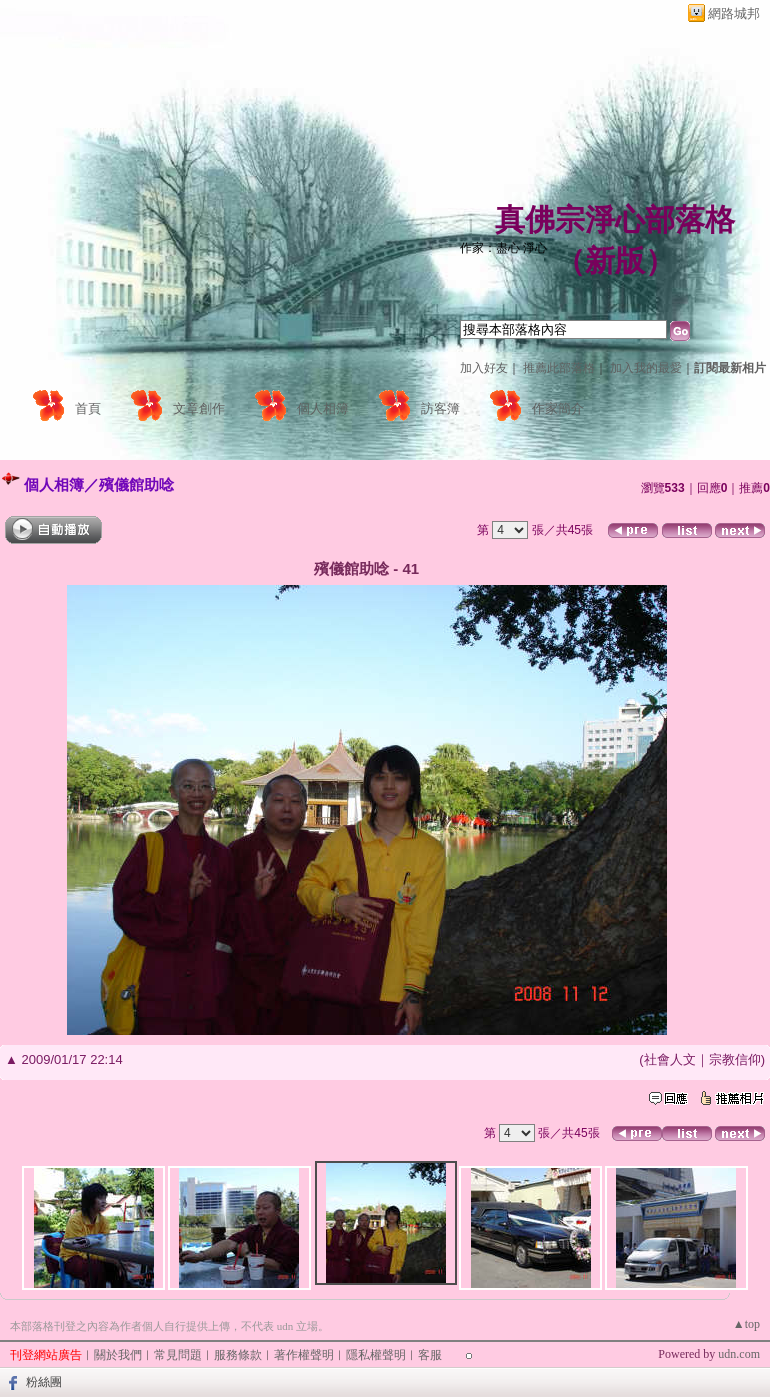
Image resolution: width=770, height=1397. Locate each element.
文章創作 (199, 408)
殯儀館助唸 (136, 484)
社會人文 (670, 1059)
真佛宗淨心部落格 (615, 219)
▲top (746, 1324)
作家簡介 (558, 408)
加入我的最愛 (646, 368)
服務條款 (238, 1355)
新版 (615, 260)
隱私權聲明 (376, 1355)
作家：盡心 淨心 (503, 248)
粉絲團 (44, 1382)
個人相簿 (323, 408)
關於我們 (118, 1355)
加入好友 (484, 368)
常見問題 (178, 1355)
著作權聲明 (304, 1355)
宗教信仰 (735, 1059)
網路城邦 (734, 13)
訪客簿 (440, 408)
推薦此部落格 (559, 368)
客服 (430, 1355)
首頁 (88, 408)
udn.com (739, 1354)
